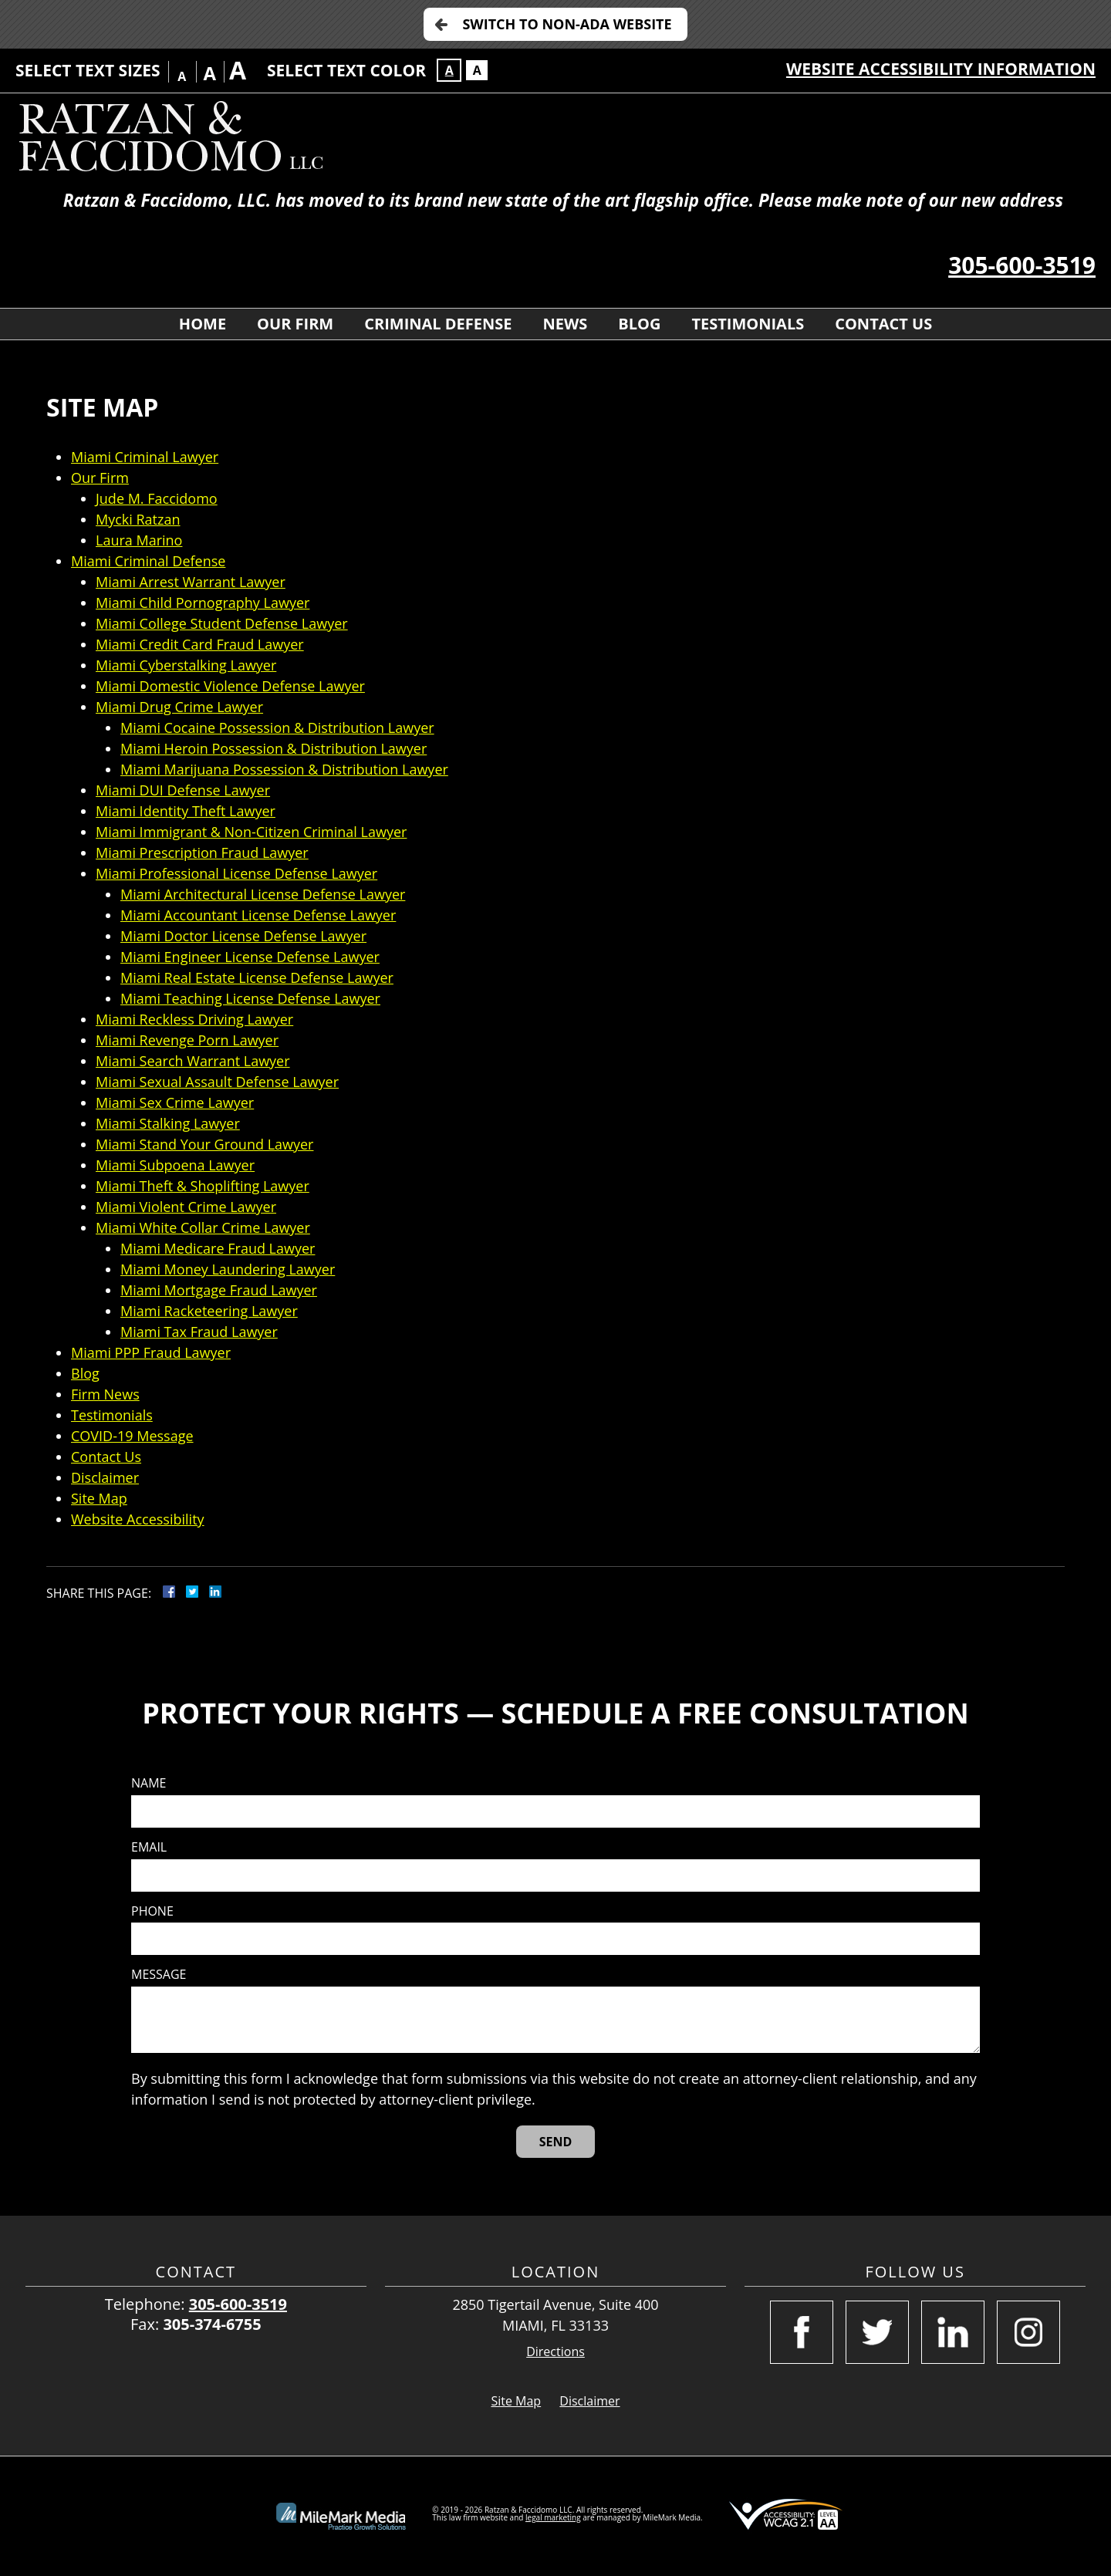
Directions (555, 2352)
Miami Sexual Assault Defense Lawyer (217, 1081)
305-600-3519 (1022, 265)
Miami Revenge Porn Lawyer (187, 1040)
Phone (152, 1911)
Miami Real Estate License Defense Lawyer (256, 977)
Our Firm (295, 323)
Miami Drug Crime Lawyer (179, 706)
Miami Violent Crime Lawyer (186, 1206)
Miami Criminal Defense (148, 561)
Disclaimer (105, 1477)
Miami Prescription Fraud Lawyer (202, 852)
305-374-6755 (212, 2324)
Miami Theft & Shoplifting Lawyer (202, 1186)
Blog (639, 323)
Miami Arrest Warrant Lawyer (190, 581)
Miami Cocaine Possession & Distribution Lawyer (277, 727)
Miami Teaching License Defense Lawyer (250, 998)
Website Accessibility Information (941, 68)
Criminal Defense (438, 323)
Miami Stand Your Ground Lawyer (204, 1144)
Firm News (105, 1394)
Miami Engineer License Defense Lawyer (250, 956)
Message (158, 1975)
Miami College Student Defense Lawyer (222, 623)
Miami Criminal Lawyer (144, 456)
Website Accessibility (137, 1519)
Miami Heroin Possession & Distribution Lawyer (273, 748)
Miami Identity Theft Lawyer (185, 811)
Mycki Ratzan (138, 519)
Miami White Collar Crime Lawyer (203, 1227)
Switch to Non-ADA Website (566, 24)
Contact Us (883, 323)
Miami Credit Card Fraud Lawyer (200, 644)
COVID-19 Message (132, 1435)
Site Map (99, 1498)
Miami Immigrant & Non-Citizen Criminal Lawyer (251, 831)
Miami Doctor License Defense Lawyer (243, 936)
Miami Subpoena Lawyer (175, 1165)
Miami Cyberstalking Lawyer (186, 665)
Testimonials (747, 323)
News (564, 323)
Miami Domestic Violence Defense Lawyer (230, 686)
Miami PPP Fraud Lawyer (151, 1352)
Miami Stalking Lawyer (168, 1123)
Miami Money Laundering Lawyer (227, 1269)
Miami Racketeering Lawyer (209, 1311)
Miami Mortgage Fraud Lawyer (218, 1290)
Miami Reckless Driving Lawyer (194, 1019)
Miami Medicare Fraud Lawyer (217, 1248)
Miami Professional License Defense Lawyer (236, 873)
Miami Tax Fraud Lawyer (199, 1331)
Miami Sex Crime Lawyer (175, 1102)
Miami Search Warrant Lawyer (193, 1061)
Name (148, 1783)
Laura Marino (139, 540)
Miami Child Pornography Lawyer (202, 602)
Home (202, 323)
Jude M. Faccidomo (157, 498)
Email (149, 1847)
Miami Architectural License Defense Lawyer (262, 894)
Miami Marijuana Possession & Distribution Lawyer (284, 769)
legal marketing (553, 2517)
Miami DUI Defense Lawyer (183, 790)
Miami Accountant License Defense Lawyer (258, 915)
